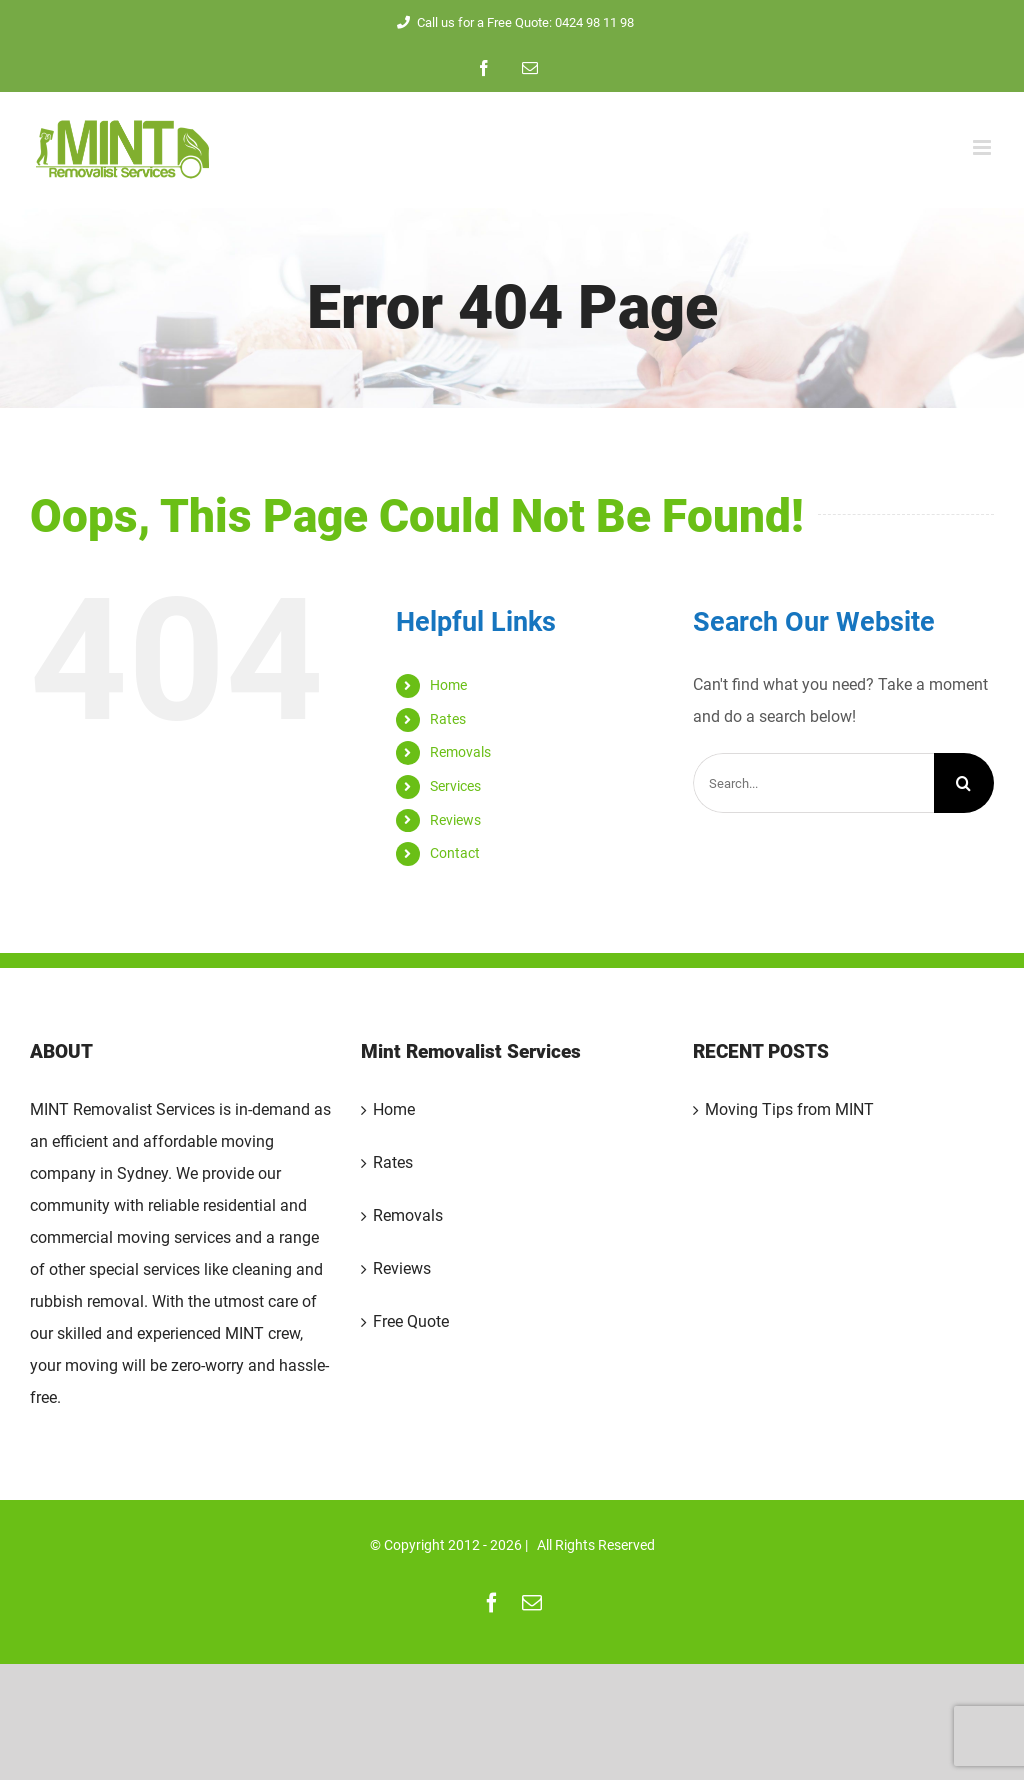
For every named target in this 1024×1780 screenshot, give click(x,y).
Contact (455, 853)
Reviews (455, 820)
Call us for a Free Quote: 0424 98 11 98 (512, 22)
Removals (460, 752)
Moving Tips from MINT (789, 1109)
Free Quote (411, 1321)
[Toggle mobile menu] (983, 147)
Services (455, 786)
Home (448, 685)
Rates (448, 719)
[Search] (964, 783)
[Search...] (813, 783)
